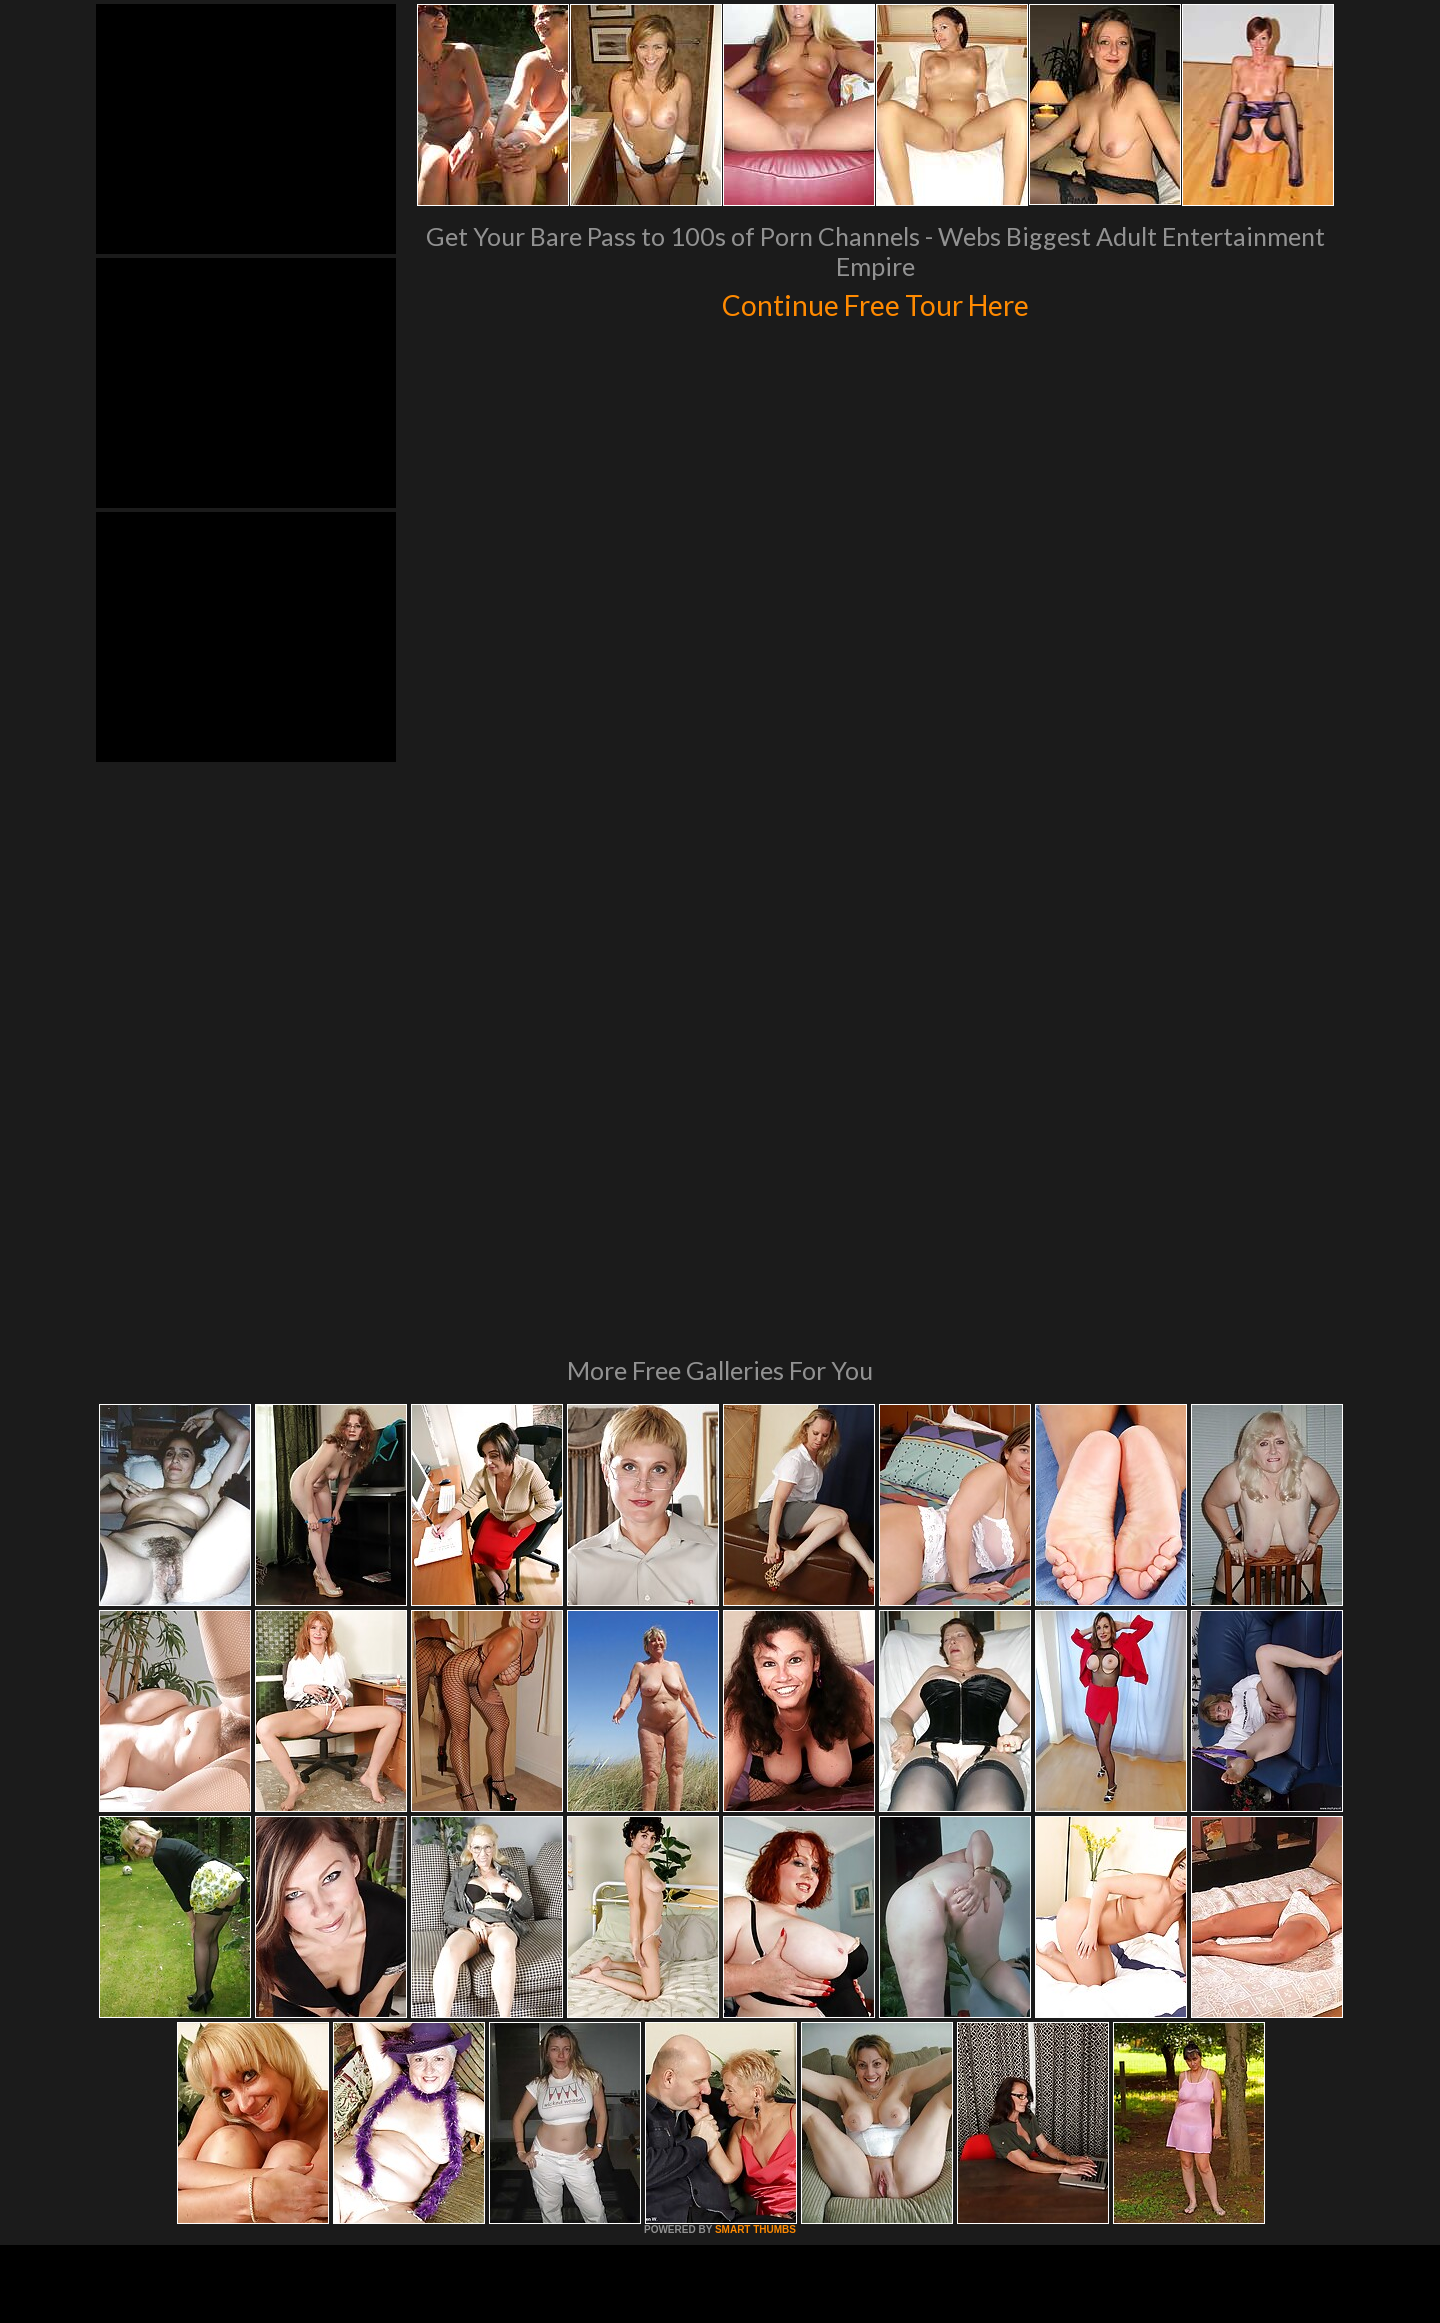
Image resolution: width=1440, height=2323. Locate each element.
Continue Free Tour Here (875, 302)
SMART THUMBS (755, 1956)
